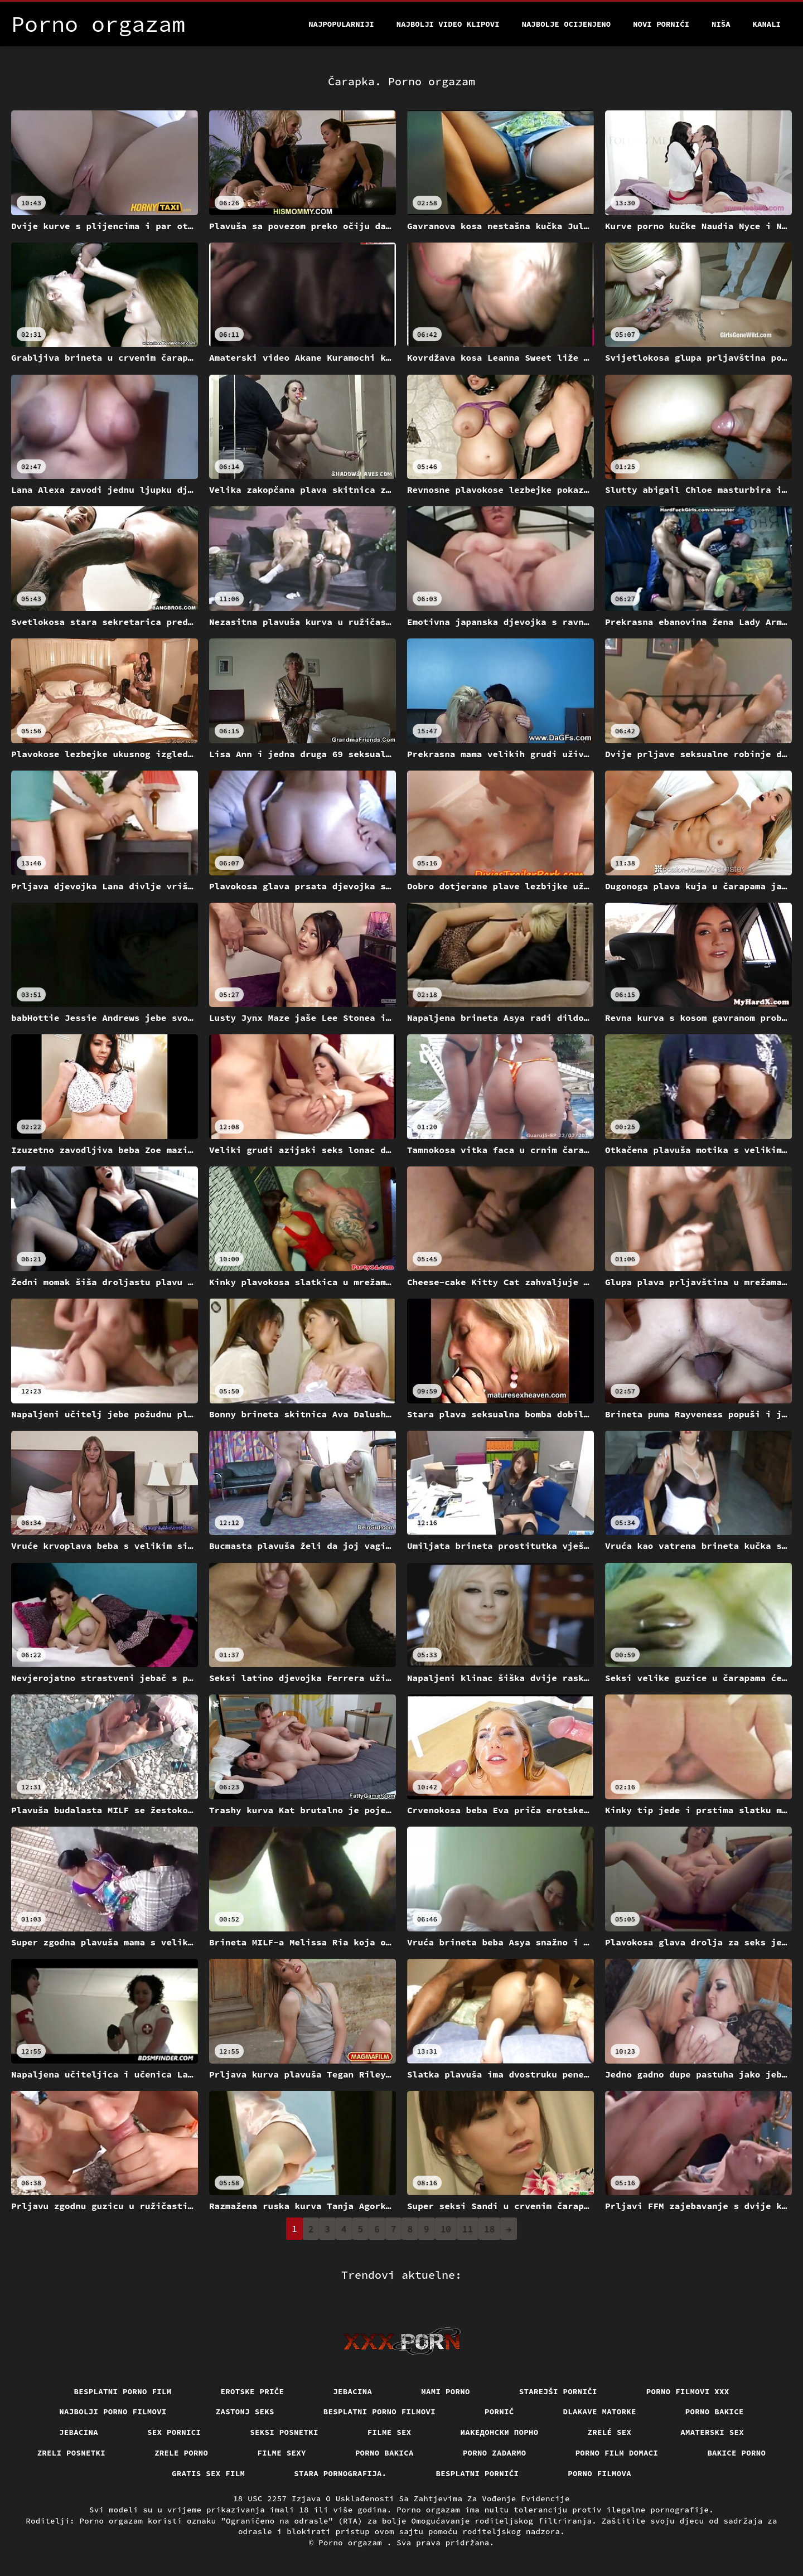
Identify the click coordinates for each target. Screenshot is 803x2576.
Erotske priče (252, 2391)
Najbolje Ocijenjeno (566, 24)
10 (446, 2228)
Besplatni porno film (123, 2391)
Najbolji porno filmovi (113, 2411)
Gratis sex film (208, 2473)
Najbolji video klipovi (448, 24)
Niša (721, 24)
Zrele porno (181, 2453)
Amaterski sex (712, 2432)
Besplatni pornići (477, 2473)
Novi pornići (661, 24)
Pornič (499, 2411)
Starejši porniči (558, 2391)
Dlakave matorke (599, 2411)
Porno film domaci (617, 2453)
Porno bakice (714, 2411)
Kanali (767, 24)
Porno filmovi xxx (687, 2391)
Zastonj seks (245, 2411)
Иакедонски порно (500, 2432)
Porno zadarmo (494, 2453)
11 (467, 2228)
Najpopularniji (341, 24)
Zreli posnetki (71, 2453)
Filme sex (389, 2432)
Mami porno (445, 2391)
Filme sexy (281, 2453)
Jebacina (352, 2391)
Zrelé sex (610, 2432)
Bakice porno (736, 2453)
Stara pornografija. (340, 2473)
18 (489, 2228)
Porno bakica (384, 2453)
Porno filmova (599, 2473)
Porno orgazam (352, 2543)
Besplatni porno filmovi (379, 2411)
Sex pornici (174, 2432)
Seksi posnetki (284, 2432)
